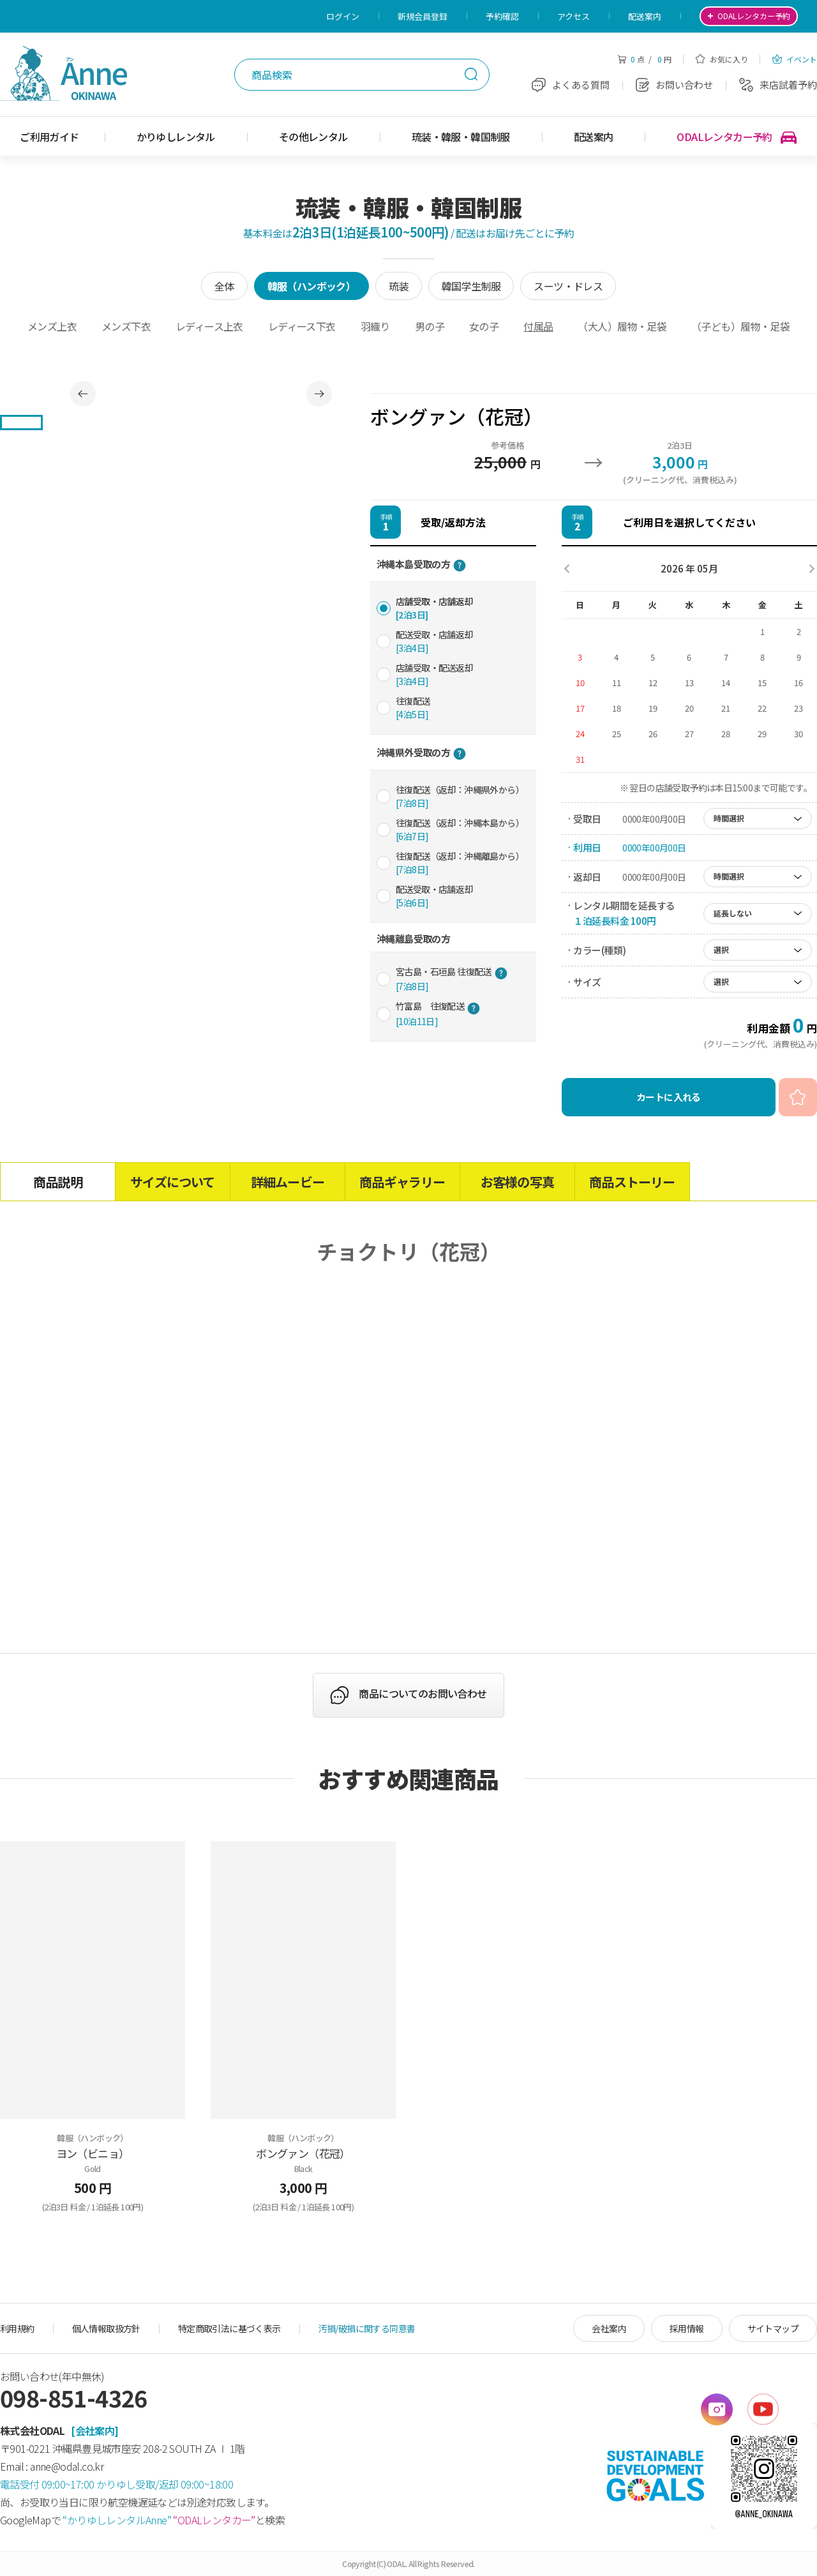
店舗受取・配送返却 (434, 674)
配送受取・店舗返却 (434, 641)
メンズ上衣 (52, 326)
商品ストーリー (632, 1181)
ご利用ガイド (49, 136)
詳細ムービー (287, 1181)
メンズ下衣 (126, 326)
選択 (721, 949)
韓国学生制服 (471, 286)
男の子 (429, 326)
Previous (83, 394)
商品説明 (57, 1181)
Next (319, 394)
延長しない (733, 913)
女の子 (483, 326)
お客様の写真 (517, 1181)
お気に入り (722, 59)
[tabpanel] (201, 393)
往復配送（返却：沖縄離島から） (460, 863)
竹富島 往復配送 (438, 1013)
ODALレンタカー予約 (737, 137)
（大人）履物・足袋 (622, 326)
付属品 (538, 326)
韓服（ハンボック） (311, 286)
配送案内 (644, 16)
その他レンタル (313, 136)
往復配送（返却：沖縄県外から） (460, 796)
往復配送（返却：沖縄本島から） (460, 829)
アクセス (573, 16)
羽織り (375, 326)
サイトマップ (772, 2328)
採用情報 (687, 2328)
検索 (471, 74)
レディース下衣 (302, 326)
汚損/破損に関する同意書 (367, 2328)
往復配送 (413, 707)
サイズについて (172, 1181)
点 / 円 (644, 59)
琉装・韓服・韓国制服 (461, 136)
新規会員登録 (422, 16)
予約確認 (502, 16)
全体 (224, 286)
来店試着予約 (778, 84)
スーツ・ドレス (568, 286)
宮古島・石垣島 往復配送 (451, 978)
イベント (794, 59)
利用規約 (17, 2328)
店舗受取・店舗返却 (434, 608)
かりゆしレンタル (176, 136)
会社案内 (609, 2328)
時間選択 (729, 817)
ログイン (342, 16)
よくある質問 (571, 84)
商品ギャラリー (402, 1181)
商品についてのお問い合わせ (422, 1694)
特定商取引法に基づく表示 (229, 2328)
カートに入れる (668, 1097)
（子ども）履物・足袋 (740, 326)
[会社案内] (94, 2430)
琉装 (398, 286)
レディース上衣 (209, 326)
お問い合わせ (674, 84)
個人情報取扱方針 (106, 2328)
